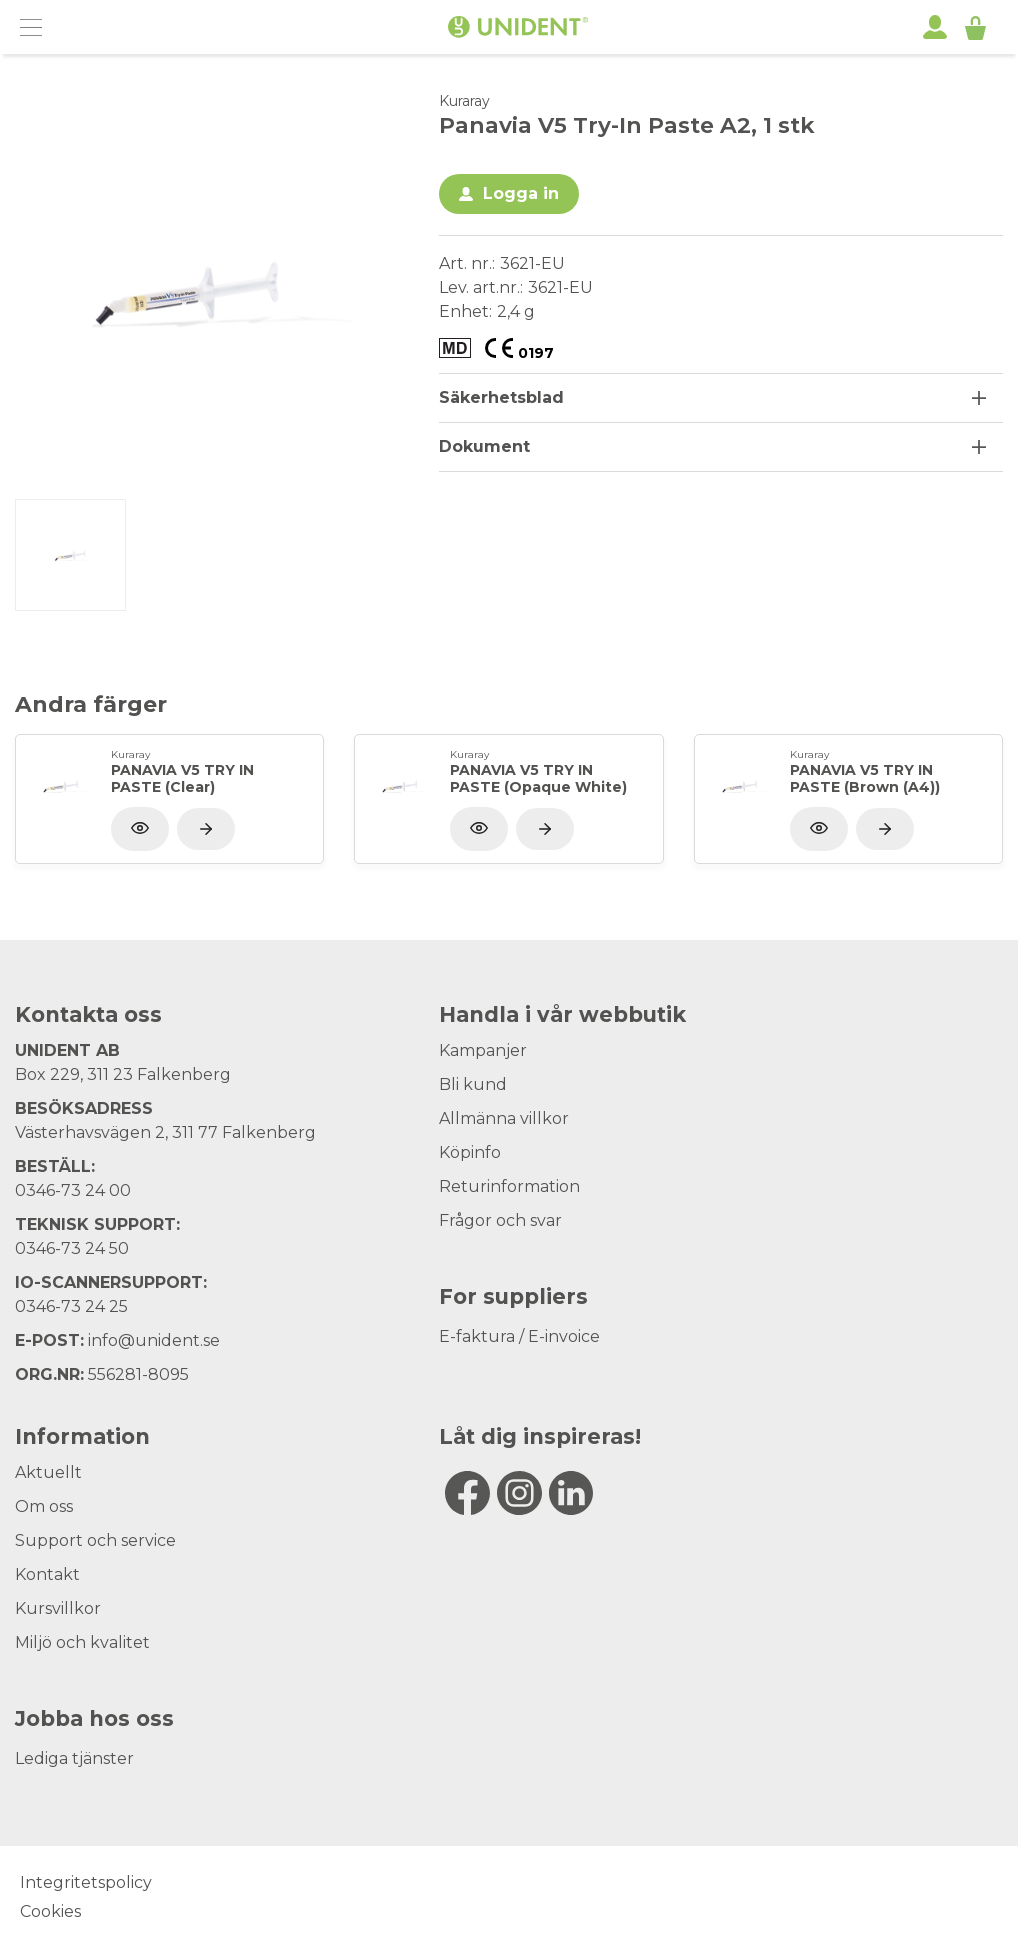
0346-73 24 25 (71, 1306)
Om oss (44, 1506)
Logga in (521, 193)
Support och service (95, 1540)
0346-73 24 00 (73, 1190)
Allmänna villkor (504, 1118)
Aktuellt (48, 1472)
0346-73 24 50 (72, 1248)
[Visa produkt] (206, 829)
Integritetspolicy (86, 1882)
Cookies (50, 1911)
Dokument (484, 446)
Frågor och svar (500, 1220)
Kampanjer (483, 1050)
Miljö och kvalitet (82, 1642)
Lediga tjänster (74, 1758)
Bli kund (473, 1084)
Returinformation (509, 1186)
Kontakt (47, 1574)
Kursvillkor (58, 1608)
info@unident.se (154, 1340)
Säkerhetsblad (501, 397)
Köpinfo (470, 1152)
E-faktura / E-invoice (519, 1336)
